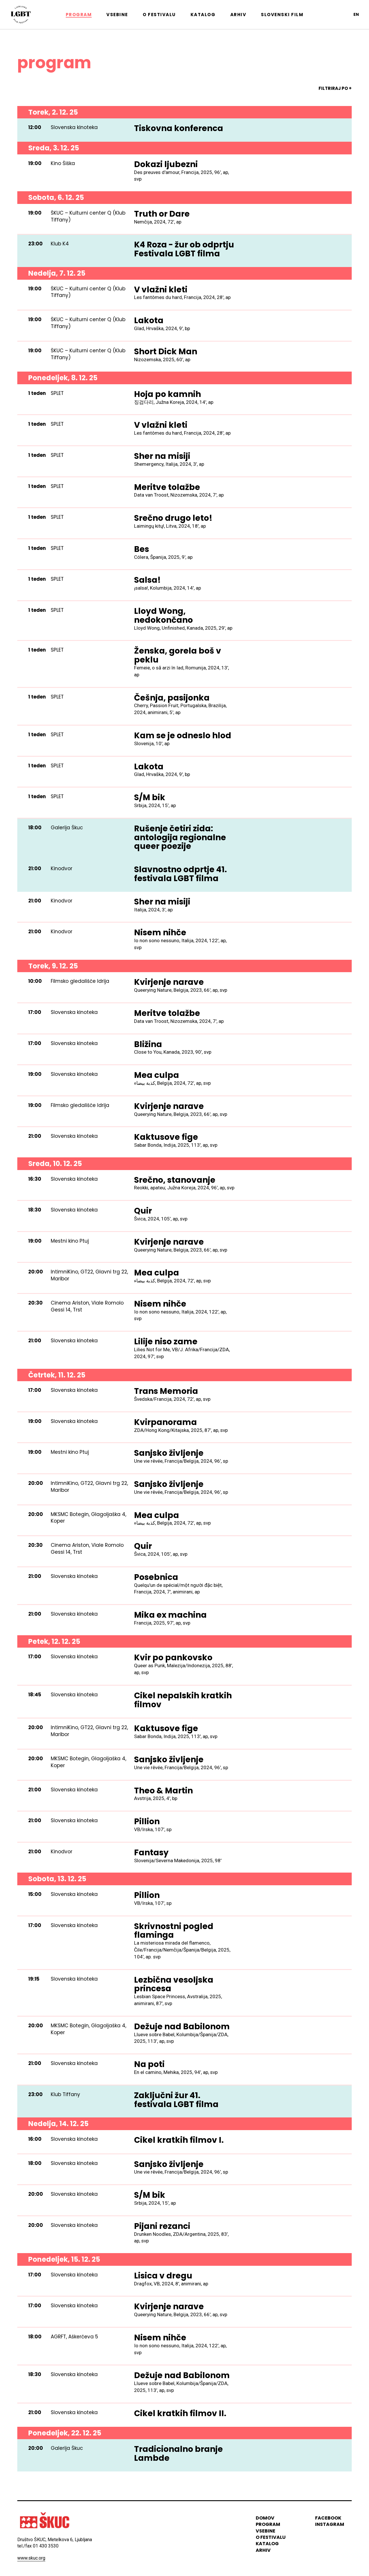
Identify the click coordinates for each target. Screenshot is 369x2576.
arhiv (263, 2550)
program (268, 2524)
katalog (267, 2543)
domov (265, 2518)
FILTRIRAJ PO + (335, 88)
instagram (329, 2524)
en (356, 14)
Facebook (328, 2518)
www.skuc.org (31, 2558)
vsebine (265, 2531)
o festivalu (271, 2537)
